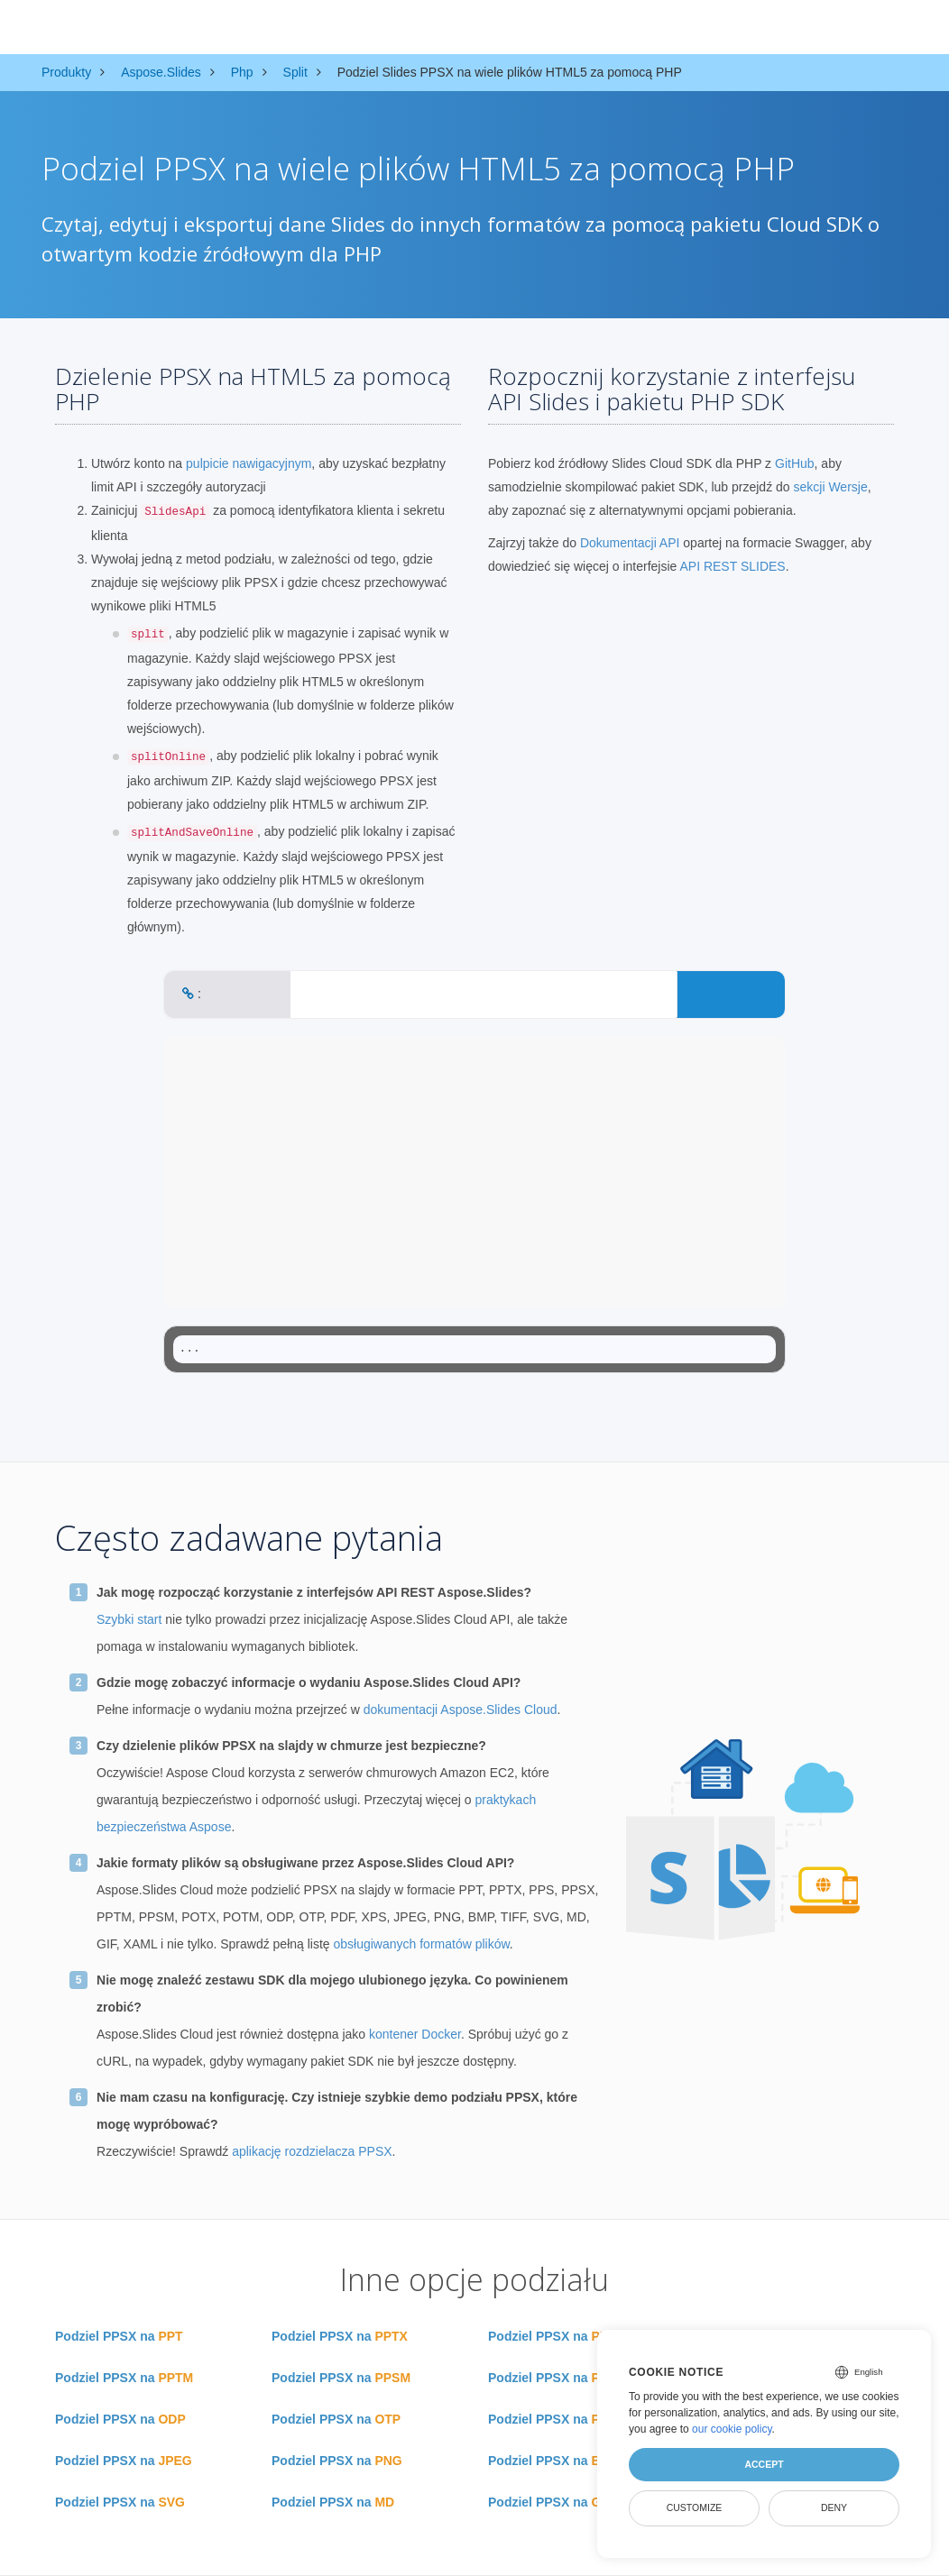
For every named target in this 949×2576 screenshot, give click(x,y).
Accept (763, 2464)
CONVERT (731, 994)
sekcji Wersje (831, 487)
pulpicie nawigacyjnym (248, 463)
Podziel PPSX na (119, 2336)
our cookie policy (732, 2429)
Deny (834, 2507)
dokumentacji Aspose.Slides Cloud (460, 1709)
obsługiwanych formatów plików (422, 1944)
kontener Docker (415, 2034)
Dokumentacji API (630, 543)
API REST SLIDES (732, 566)
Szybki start (129, 1619)
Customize (695, 2507)
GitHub (795, 463)
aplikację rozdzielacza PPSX (312, 2151)
